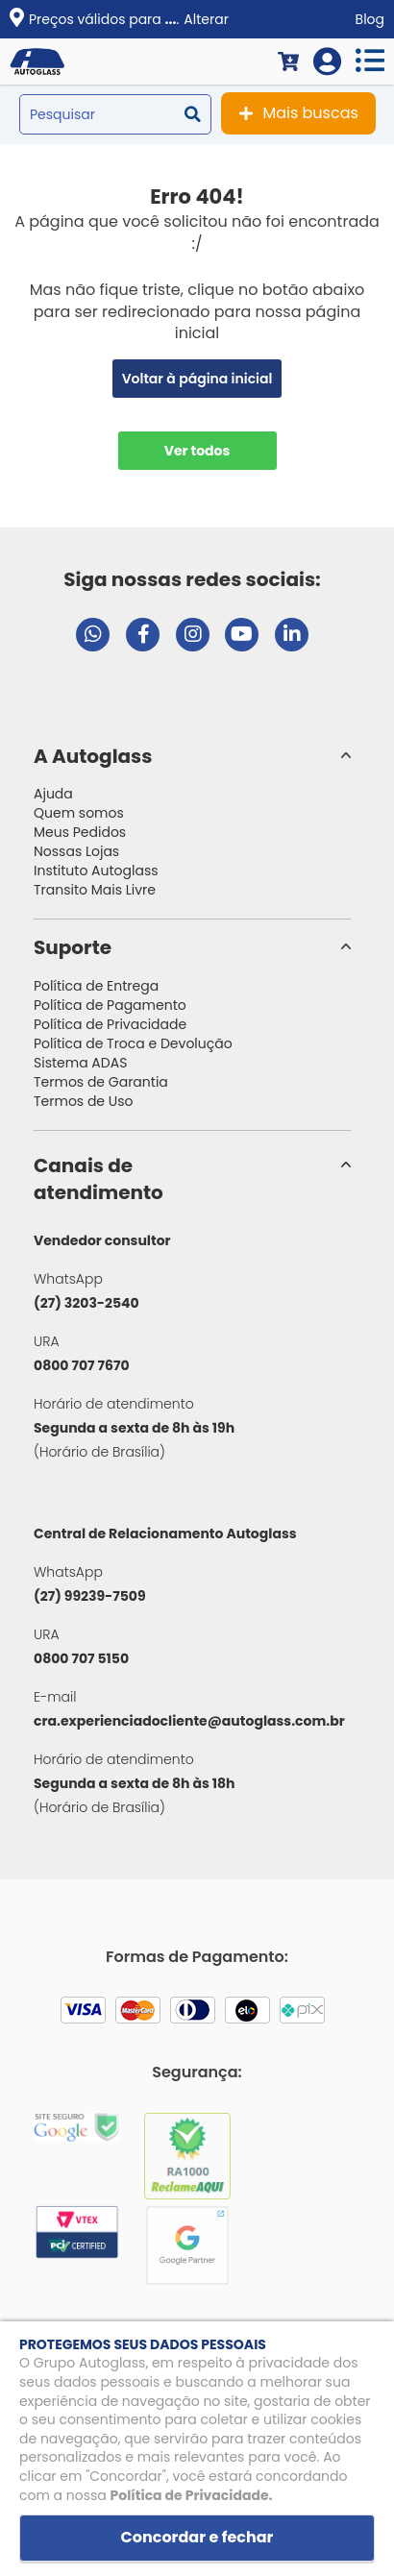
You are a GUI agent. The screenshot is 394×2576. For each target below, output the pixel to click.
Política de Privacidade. (192, 2495)
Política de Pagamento (110, 1005)
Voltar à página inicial (197, 378)
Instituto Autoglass (96, 870)
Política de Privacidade (110, 1024)
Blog (370, 19)
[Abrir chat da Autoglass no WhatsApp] (93, 634)
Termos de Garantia (101, 1082)
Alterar (206, 19)
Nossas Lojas (76, 851)
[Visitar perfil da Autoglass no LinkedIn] (291, 634)
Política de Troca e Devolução (133, 1043)
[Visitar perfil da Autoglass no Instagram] (192, 634)
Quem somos (79, 812)
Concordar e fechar (197, 2537)
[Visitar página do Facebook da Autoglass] (143, 634)
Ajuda (53, 793)
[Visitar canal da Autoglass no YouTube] (242, 634)
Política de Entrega (96, 985)
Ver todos (197, 450)
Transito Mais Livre (95, 889)
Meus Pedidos (80, 832)
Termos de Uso (84, 1101)
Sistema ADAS (80, 1062)
